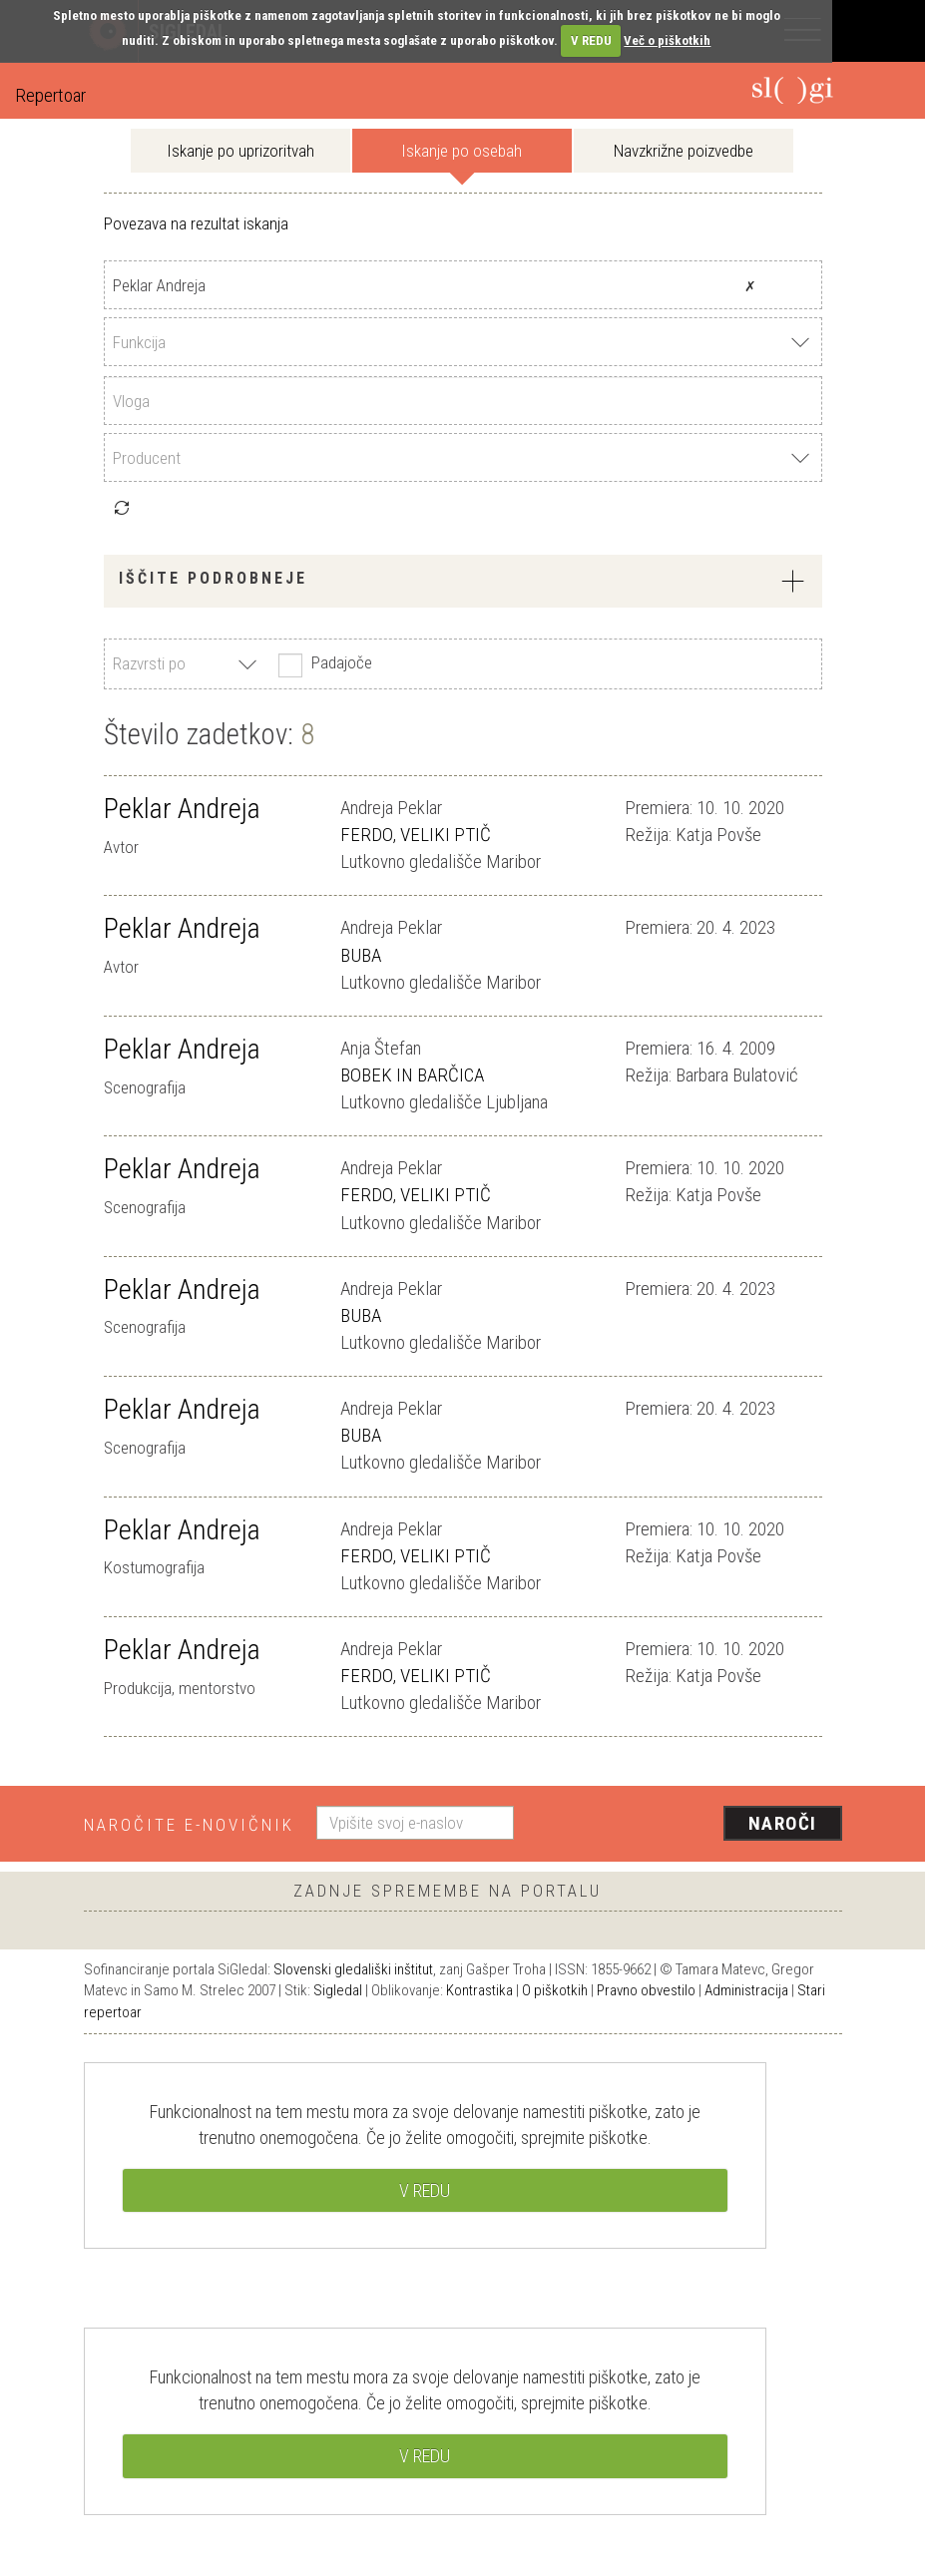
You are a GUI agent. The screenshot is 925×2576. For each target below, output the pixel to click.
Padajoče (322, 664)
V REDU (591, 40)
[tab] (463, 581)
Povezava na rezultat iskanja (196, 223)
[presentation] (685, 1825)
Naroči (782, 1823)
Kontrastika (479, 1990)
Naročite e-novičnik (189, 1825)
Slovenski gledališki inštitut (353, 1969)
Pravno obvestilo (646, 1990)
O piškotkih (555, 1990)
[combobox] (463, 341)
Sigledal (337, 1990)
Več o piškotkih (667, 40)
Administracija (746, 1990)
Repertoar (50, 95)
